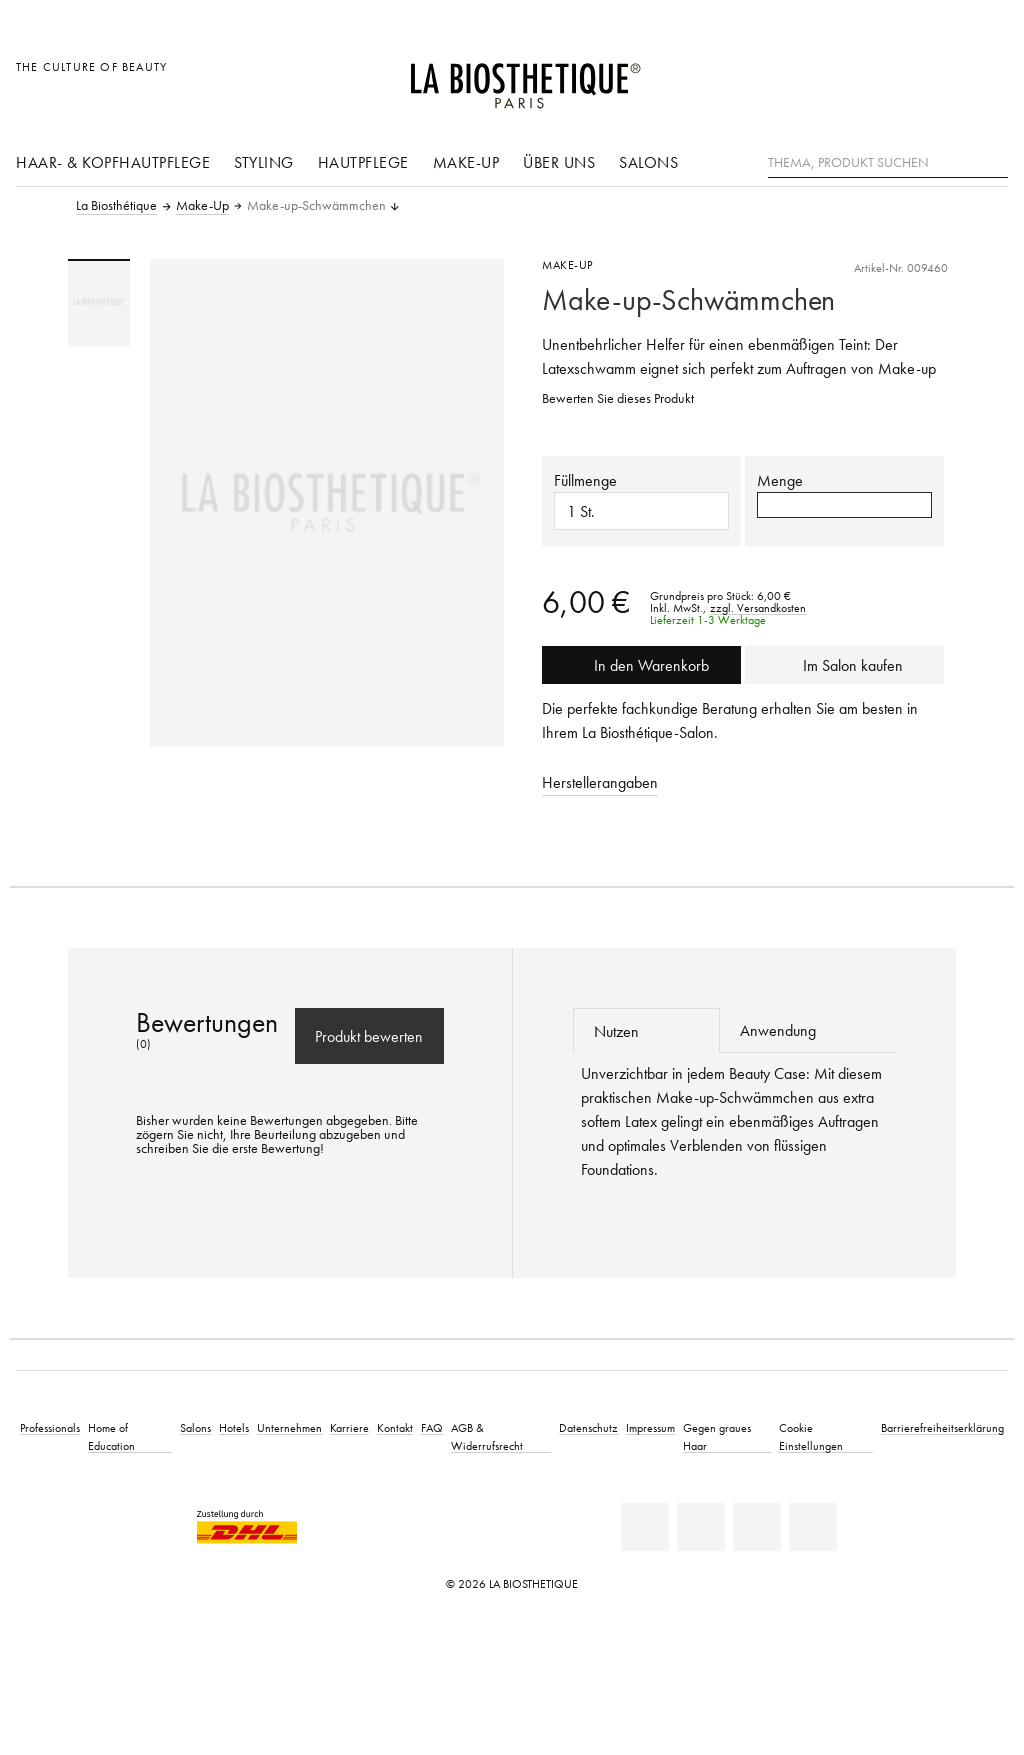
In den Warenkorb (642, 665)
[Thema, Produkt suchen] (888, 163)
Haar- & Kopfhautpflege (113, 162)
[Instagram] (813, 1527)
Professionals (50, 1427)
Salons (648, 162)
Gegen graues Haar (717, 1436)
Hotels (234, 1427)
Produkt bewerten (369, 1036)
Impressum (650, 1427)
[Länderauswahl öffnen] (896, 77)
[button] (844, 505)
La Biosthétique (116, 206)
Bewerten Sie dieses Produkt (618, 398)
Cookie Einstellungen (811, 1436)
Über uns (559, 162)
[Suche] (993, 160)
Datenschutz (588, 1427)
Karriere (349, 1427)
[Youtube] (757, 1527)
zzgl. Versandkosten (758, 608)
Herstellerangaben (600, 782)
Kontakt (395, 1427)
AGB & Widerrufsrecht (487, 1436)
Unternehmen (289, 1427)
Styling (264, 162)
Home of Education (111, 1436)
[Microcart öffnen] (987, 77)
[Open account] (942, 77)
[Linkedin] (645, 1527)
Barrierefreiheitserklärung (942, 1427)
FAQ (432, 1427)
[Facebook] (701, 1527)
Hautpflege (363, 162)
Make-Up (466, 162)
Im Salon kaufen (844, 665)
